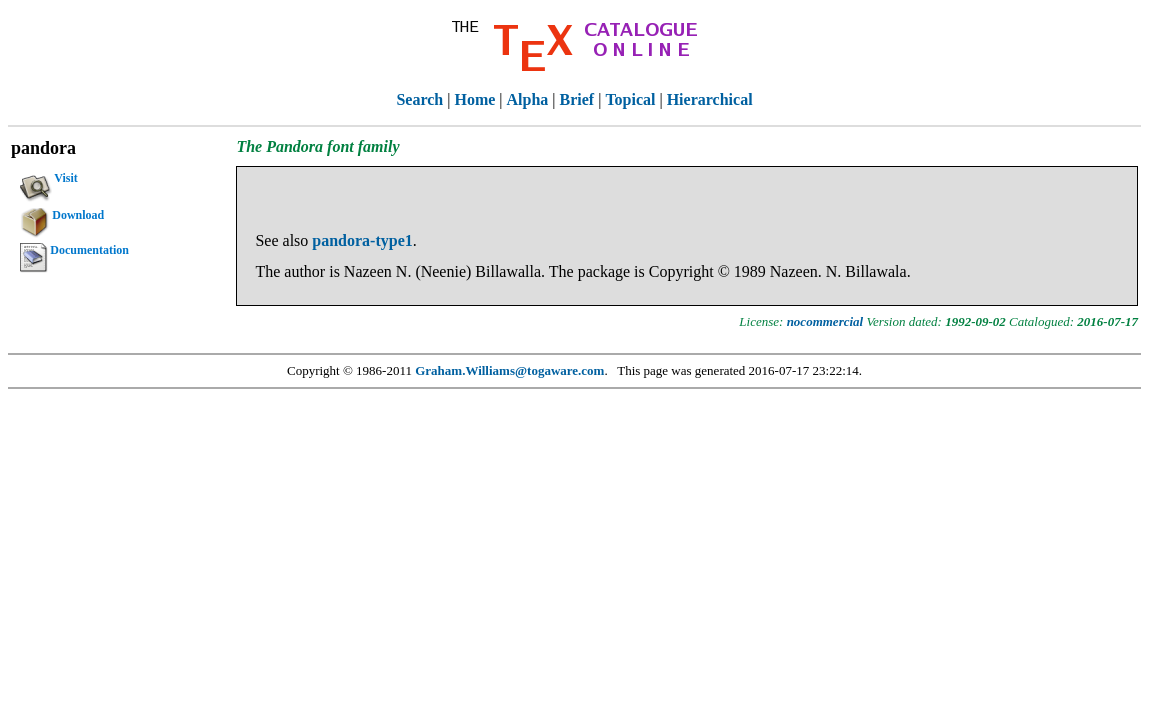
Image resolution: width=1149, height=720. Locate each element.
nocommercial (825, 321)
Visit (49, 181)
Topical (630, 99)
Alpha (528, 99)
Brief (577, 99)
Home (474, 99)
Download (62, 218)
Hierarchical (710, 99)
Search (419, 99)
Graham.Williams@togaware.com (509, 370)
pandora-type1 (362, 240)
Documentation (74, 253)
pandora (43, 148)
